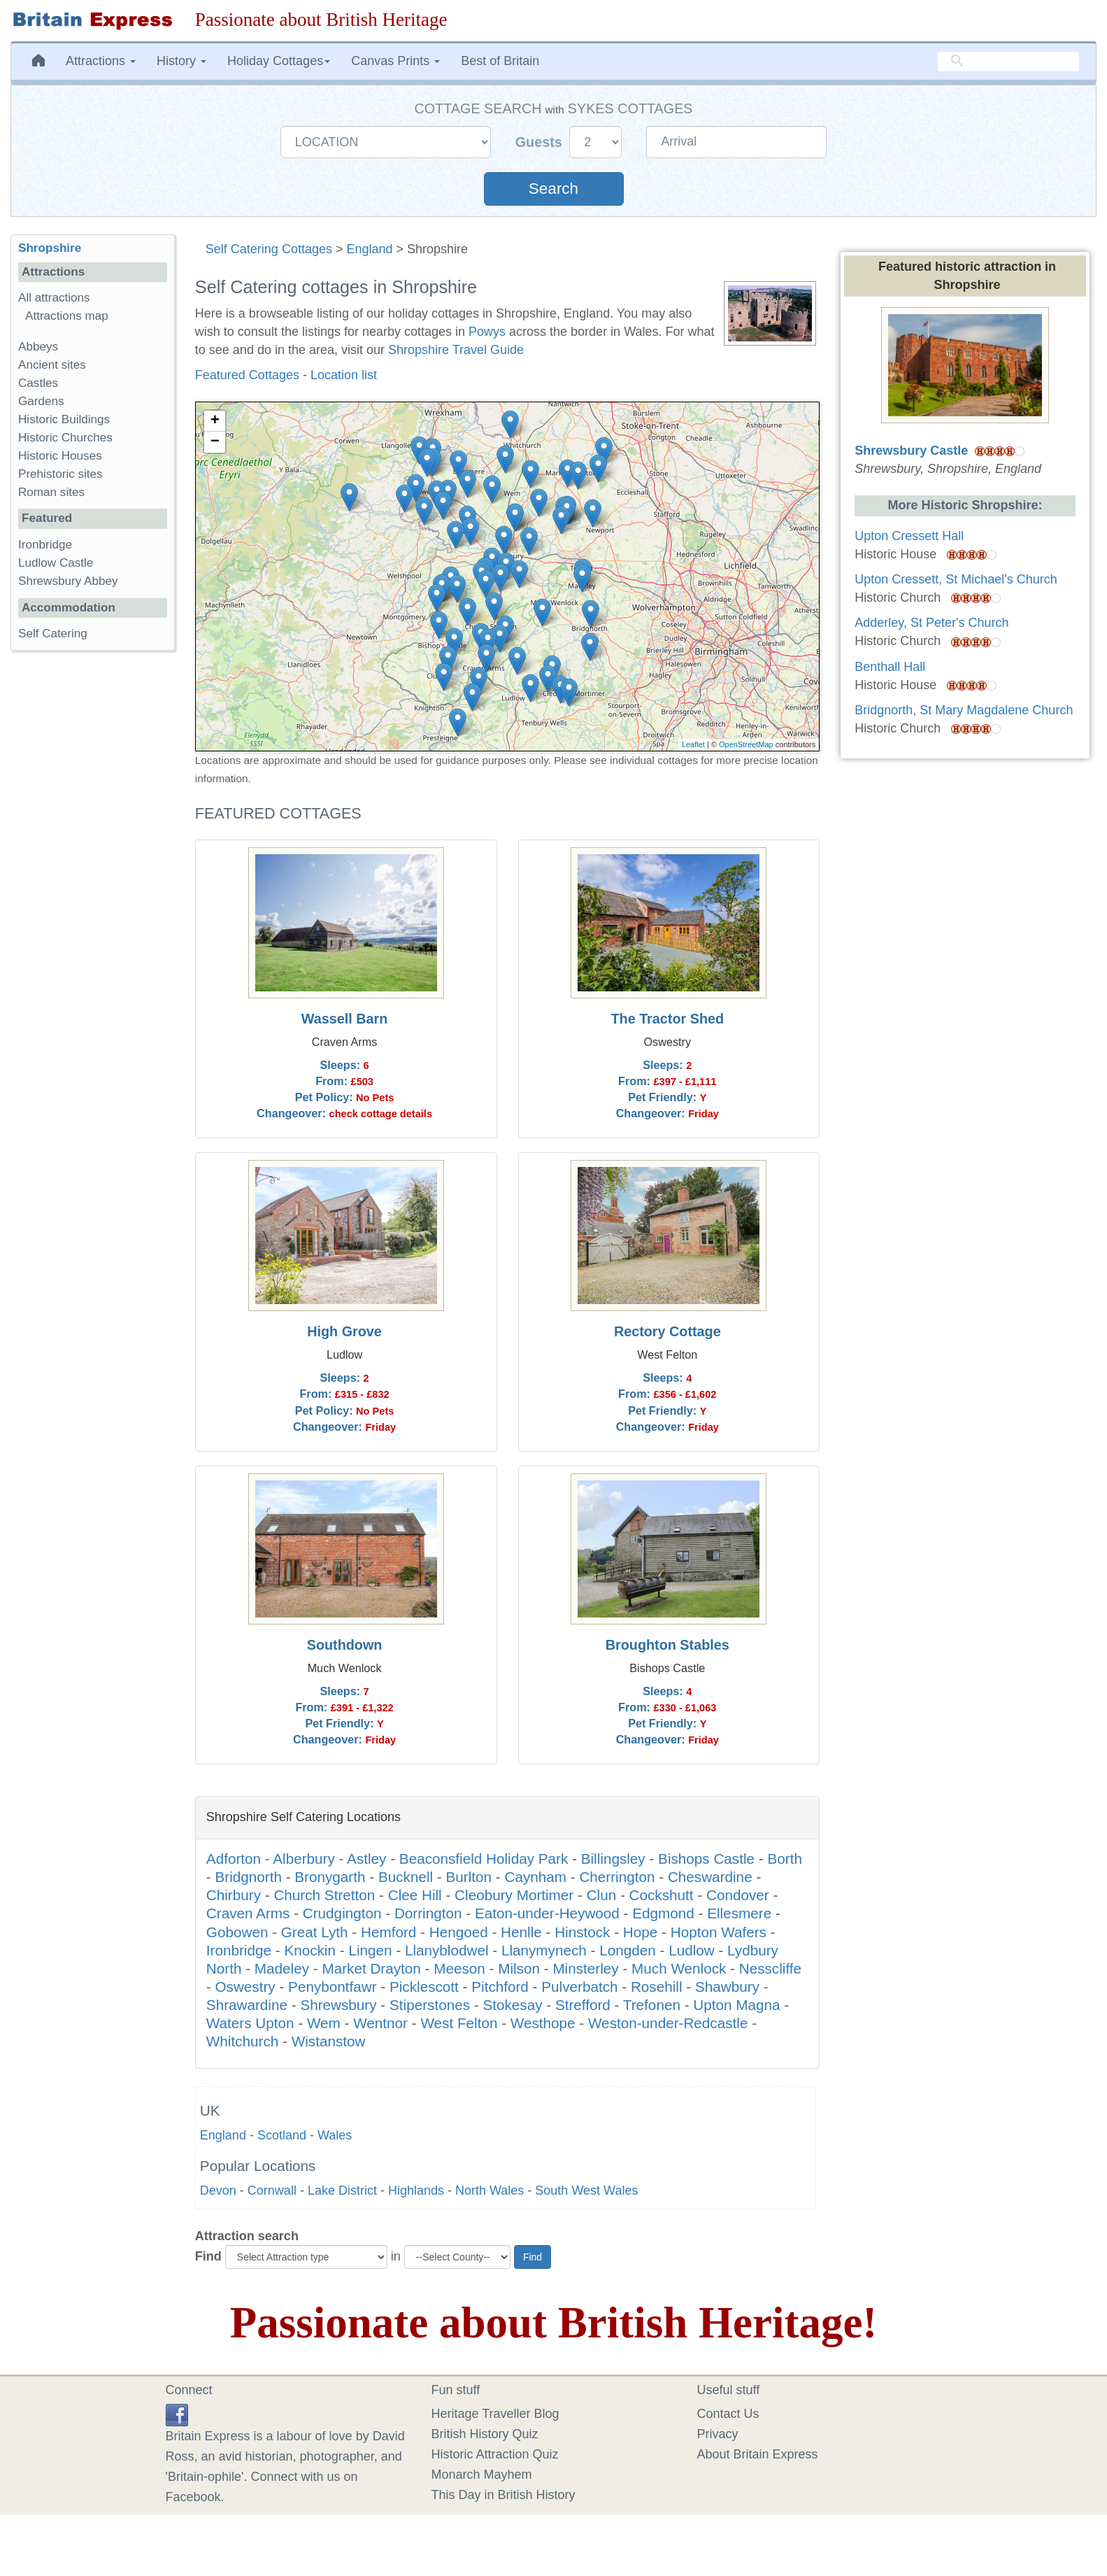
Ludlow (692, 1950)
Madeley (282, 1968)
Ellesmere (739, 1913)
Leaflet (693, 744)
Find (208, 2256)
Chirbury (233, 1895)
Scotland (281, 2135)
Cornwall (272, 2191)
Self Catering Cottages (269, 249)
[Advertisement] (92, 877)
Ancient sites (52, 364)
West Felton (458, 2023)
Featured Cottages (247, 375)
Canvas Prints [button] (395, 61)
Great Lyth (314, 1932)
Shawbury (727, 1987)
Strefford (582, 2005)
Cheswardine (710, 1877)
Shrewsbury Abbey (68, 581)
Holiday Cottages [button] (278, 61)
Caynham (535, 1877)
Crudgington (342, 1913)
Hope (640, 1932)
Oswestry (245, 1987)
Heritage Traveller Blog (495, 2414)
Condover (737, 1895)
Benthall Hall (890, 667)
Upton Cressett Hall (909, 536)
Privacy (717, 2434)
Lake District (342, 2191)
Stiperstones (430, 2005)
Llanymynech (544, 1950)
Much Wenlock (678, 1968)
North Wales (489, 2191)
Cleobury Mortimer (514, 1895)
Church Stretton (324, 1895)
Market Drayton (371, 1968)
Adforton (233, 1858)
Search (553, 188)
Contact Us (728, 2414)
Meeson (459, 1968)
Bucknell (405, 1877)
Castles (38, 383)
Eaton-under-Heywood (547, 1913)
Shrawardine (246, 2005)
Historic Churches (65, 437)
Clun (602, 1895)
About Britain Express (757, 2454)
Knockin (310, 1950)
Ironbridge (238, 1950)
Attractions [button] (101, 61)
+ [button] (215, 421)
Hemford (388, 1932)
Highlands (416, 2191)
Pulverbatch (579, 1987)
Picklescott (424, 1987)
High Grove (344, 1331)
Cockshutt (661, 1895)
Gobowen (237, 1932)
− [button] (215, 442)
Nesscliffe (770, 1968)
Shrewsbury (338, 2005)
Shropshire (49, 248)
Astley (366, 1858)
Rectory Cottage (667, 1331)
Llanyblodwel (447, 1950)
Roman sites (51, 492)
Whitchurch (242, 2041)
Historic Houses (60, 455)
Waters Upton (250, 2023)
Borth (784, 1858)
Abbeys (38, 346)
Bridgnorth (248, 1877)
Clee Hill (415, 1895)
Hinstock (582, 1932)
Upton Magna (736, 2005)
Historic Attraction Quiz (495, 2454)
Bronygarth (329, 1877)
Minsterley (585, 1968)
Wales (334, 2135)
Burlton (469, 1877)
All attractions (54, 297)
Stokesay (512, 2005)
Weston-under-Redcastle (668, 2023)
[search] (1008, 60)
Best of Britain (500, 61)
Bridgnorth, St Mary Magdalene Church (964, 710)
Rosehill (657, 1987)
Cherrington (617, 1877)
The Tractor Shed (667, 1018)
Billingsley (613, 1858)
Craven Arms (248, 1913)
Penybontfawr (332, 1987)
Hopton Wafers (718, 1932)
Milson (519, 1968)
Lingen (370, 1950)
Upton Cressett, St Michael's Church (956, 579)
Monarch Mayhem (481, 2475)
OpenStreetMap (746, 744)
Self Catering (52, 633)
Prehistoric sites (60, 474)
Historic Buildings (64, 419)
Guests (540, 142)
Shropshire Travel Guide (456, 350)
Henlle (521, 1932)
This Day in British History (503, 2495)
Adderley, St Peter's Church (931, 623)
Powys (487, 332)
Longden (627, 1950)
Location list (343, 375)
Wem (324, 2023)
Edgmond (663, 1913)
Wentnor (380, 2023)
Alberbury (304, 1858)
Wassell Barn (344, 1018)
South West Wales (586, 2191)
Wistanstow (329, 2041)
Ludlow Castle (55, 562)
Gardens (41, 401)
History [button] (181, 61)
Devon (218, 2191)
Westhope (543, 2023)
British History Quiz (484, 2434)
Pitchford (500, 1987)
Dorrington (428, 1913)
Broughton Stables (667, 1645)
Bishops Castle (706, 1858)
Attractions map (66, 316)
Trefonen (651, 2005)
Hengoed (458, 1932)
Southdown (345, 1645)
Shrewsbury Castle (911, 451)
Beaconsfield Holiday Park (483, 1858)
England (369, 249)
